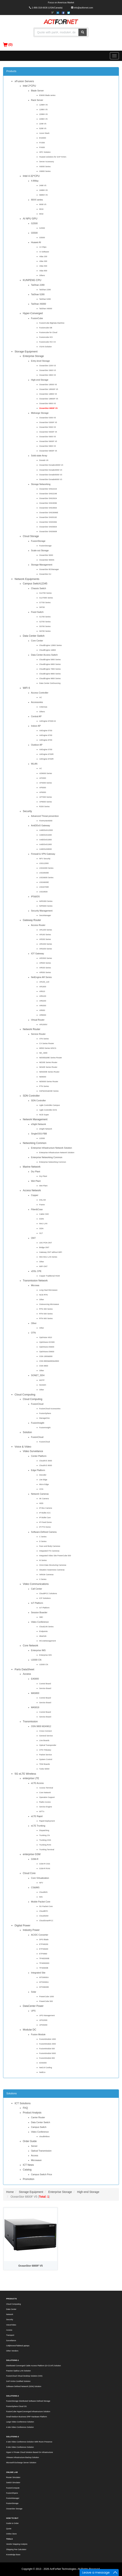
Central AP (36, 716)
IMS (41, 1897)
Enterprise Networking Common (46, 1157)
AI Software (44, 252)
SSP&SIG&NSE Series (49, 1091)
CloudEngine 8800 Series (50, 674)
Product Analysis (32, 2112)
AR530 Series (45, 968)
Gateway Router (32, 920)
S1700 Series (45, 617)
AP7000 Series (45, 797)
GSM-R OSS (44, 1864)
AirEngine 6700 (45, 735)
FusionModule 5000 (47, 2053)
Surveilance (11, 2340)
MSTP (42, 1380)
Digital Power (22, 1925)
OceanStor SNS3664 (48, 508)
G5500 (34, 233)
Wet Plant (35, 1181)
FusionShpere (12, 2493)
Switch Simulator (13, 2483)
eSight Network (38, 1124)
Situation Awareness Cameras (51, 1570)
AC (40, 697)
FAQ (25, 2107)
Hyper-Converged (33, 313)
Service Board (45, 1688)
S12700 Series (45, 593)
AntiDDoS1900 (45, 844)
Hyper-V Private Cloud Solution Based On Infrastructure (29, 2452)
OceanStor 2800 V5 (47, 375)
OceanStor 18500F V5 (48, 389)
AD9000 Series (45, 773)
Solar (33, 1992)
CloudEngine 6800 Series (50, 664)
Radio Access (45, 1802)
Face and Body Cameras (49, 1546)
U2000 (42, 1138)
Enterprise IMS (38, 1650)
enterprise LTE (31, 1778)
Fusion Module (38, 2034)
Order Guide (30, 2141)
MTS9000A (44, 1977)
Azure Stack (44, 133)
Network (9, 2314)
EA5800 (35, 1678)
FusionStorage (38, 541)
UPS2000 (43, 2020)
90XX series (37, 199)
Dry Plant (35, 1171)
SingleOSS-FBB (39, 1133)
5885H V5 (43, 195)
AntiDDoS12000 (46, 830)
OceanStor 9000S (46, 560)
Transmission (30, 1721)
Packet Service (45, 1755)
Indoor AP (36, 726)
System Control (45, 1759)
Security (27, 811)
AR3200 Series (45, 949)
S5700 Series (45, 626)
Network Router (31, 1029)
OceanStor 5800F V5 (48, 451)
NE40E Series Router (48, 1067)
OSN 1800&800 (45, 1356)
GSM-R (34, 1859)
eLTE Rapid (37, 1816)
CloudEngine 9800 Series (50, 678)
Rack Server (37, 100)
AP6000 (42, 792)
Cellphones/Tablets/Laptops (17, 2346)
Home (10, 2192)
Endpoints (43, 1631)
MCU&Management (47, 1641)
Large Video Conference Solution (20, 2422)
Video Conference (40, 1622)
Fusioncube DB (45, 328)
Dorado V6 (43, 460)
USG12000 (44, 863)
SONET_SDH (38, 1375)
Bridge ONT (44, 1247)
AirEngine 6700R (46, 754)
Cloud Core (29, 1873)
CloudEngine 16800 (47, 650)
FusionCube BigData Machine (51, 323)
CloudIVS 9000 (45, 1465)
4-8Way (35, 181)
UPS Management (47, 2015)
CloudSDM (43, 1916)
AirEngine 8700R (46, 759)
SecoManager (45, 915)
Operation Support (47, 1797)
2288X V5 (43, 119)
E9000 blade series (47, 95)
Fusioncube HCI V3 (47, 342)
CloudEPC (43, 1911)
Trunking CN (44, 1835)
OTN (33, 1332)
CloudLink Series (46, 1627)
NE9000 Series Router (48, 1082)
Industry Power (31, 1930)
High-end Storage (39, 380)
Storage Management (41, 564)
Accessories (37, 702)
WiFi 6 (26, 688)
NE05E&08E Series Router (50, 1058)
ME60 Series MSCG (47, 1048)
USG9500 (43, 892)
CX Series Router (46, 1043)
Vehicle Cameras (46, 1575)
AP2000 (42, 778)
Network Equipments (27, 578)
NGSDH (42, 1385)
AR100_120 (44, 982)
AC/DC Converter (39, 1935)
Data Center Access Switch (44, 655)
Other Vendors (12, 2351)
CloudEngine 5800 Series (50, 660)
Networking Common (34, 1143)
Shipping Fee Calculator (16, 2549)
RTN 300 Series (46, 1309)
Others (42, 275)
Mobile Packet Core (40, 1901)
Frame (42, 1205)
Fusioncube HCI (46, 337)
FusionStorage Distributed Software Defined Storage (28, 2401)
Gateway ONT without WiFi (50, 1252)
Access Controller (39, 692)
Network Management (35, 1119)
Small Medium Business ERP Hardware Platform (26, 2417)
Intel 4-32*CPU (31, 176)
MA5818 (35, 1707)
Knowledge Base (13, 2555)
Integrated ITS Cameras (49, 1551)
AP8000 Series (45, 802)
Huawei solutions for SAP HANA (52, 157)
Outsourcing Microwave (49, 1304)
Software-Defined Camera (43, 1532)
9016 (41, 209)
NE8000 (42, 1077)
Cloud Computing (25, 1394)
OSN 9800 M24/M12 (41, 1726)
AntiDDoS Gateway (40, 825)
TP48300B (43, 1968)
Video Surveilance (33, 1451)
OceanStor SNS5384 (48, 522)
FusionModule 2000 (47, 2044)
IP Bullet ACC (45, 1513)
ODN (41, 1228)
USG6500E (44, 873)
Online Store (11, 2534)
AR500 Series (45, 963)
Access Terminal (46, 1788)
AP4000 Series (45, 783)
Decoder (42, 1475)
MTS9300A (44, 1982)
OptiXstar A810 (45, 1337)
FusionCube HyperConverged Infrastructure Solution (28, 2411)
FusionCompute (13, 2488)
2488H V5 (43, 190)
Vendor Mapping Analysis (16, 2544)
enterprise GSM (31, 1854)
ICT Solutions (23, 2103)
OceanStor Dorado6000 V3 (50, 479)
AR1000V (43, 1024)
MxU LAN (43, 1224)
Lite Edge (43, 1480)
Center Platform (38, 1456)
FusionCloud (37, 1404)
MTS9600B (44, 1987)
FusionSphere (45, 1413)
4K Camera (44, 1499)
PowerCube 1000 (46, 1997)
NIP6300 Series (45, 901)
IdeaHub (42, 1636)
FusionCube (37, 318)
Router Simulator (13, 2477)
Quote (8, 2529)
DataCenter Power (33, 2006)
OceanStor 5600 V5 (47, 437)
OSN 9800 (43, 1366)
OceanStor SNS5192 (48, 517)
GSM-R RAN (44, 1868)
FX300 (42, 143)
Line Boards (44, 1740)
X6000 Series (45, 167)
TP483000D (44, 1963)
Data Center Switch (34, 635)
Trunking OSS (45, 1840)
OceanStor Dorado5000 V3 (50, 475)
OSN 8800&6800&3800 (49, 1361)
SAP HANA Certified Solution (18, 2381)
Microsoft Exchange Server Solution (21, 2463)
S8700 (42, 607)
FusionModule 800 (47, 2058)
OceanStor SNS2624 (48, 498)
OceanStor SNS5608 (48, 531)
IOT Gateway (37, 953)
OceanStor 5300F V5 (48, 422)
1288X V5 (43, 109)
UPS (33, 2011)
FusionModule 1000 (47, 2039)
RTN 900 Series (46, 1318)
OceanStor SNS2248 (48, 494)
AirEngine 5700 (45, 731)
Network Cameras (40, 1494)
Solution (27, 1432)
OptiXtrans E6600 (46, 1347)
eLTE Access (37, 1783)
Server (34, 2146)
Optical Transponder (47, 1745)
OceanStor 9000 (46, 555)
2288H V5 (43, 114)
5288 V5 (42, 128)
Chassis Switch (38, 588)
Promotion (28, 2179)
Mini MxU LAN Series (48, 1257)
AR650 (42, 1010)
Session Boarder (39, 1612)
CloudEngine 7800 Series (50, 669)
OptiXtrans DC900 (47, 1342)
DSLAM (42, 1200)
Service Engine (45, 1807)
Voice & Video (23, 1446)
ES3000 (42, 138)
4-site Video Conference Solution (20, 2427)
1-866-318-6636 (40, 7)
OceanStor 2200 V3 (47, 366)
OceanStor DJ (45, 574)
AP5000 (42, 788)
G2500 (34, 223)
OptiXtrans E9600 (46, 1352)
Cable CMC (44, 1214)
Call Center (36, 1589)
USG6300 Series (46, 868)
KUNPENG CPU (32, 280)
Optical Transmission (41, 2150)
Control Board (45, 1684)
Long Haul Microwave (48, 1290)
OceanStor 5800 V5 (47, 446)
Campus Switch (38, 2127)
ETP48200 (43, 1944)
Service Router (38, 1034)
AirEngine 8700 (45, 740)
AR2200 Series (45, 944)
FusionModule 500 (47, 2049)
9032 (41, 214)
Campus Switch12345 (35, 583)
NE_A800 (43, 1053)
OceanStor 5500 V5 (47, 427)
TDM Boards (44, 1764)
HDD (41, 1503)
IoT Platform (37, 1603)
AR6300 (42, 1006)
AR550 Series (45, 972)
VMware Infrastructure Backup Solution (22, 2457)
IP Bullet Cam (45, 1517)
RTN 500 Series (46, 1314)
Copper (34, 1195)
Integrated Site (38, 1972)
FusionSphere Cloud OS (16, 2406)
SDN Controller (31, 1095)
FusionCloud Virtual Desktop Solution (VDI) (24, 2376)
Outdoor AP (37, 745)
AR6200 (42, 1001)
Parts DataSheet (24, 1669)
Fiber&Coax (37, 1209)
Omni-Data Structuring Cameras (52, 1565)
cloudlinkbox (44, 2136)
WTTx (41, 1811)
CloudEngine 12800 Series (50, 645)
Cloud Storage (31, 536)
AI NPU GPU (30, 218)
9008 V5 (42, 204)
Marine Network (31, 1166)
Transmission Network (35, 1280)
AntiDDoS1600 (45, 835)
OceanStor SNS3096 (48, 503)
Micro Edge (44, 1484)
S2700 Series (45, 622)
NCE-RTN (43, 1295)
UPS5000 (43, 2025)
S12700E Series (46, 598)
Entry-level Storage (40, 361)
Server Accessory (46, 162)
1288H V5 (43, 105)
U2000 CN (36, 1660)
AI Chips (42, 247)
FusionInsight (37, 1423)
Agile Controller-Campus (49, 1105)
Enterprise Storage (33, 356)
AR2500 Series (45, 958)
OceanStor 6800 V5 (47, 403)
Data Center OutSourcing (49, 683)
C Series (42, 1537)
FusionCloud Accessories (49, 1409)
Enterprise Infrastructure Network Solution (51, 1148)
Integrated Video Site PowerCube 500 (55, 1556)
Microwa (35, 1285)
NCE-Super (44, 1115)
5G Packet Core (46, 1906)
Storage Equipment (26, 351)
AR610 (42, 991)
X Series (42, 1579)
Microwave (36, 2160)
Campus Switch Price (41, 2174)
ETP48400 (43, 1949)
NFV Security (44, 859)
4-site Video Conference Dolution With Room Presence (29, 2442)
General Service (46, 1736)
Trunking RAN (45, 1845)
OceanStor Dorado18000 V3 (51, 465)
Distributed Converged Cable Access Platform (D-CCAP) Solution (33, 2366)
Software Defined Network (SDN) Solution (23, 2386)
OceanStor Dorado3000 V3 (50, 470)
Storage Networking (40, 484)
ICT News (28, 2164)
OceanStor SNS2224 (48, 489)
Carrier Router (38, 2117)
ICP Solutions (45, 1598)
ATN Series (44, 1039)
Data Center (11, 2309)
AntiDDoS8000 (45, 849)
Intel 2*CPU (29, 85)
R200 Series (44, 806)
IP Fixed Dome (45, 1522)
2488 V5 (42, 185)
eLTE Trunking (38, 1825)
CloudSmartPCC (46, 1921)
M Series (43, 1560)
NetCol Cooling (45, 2068)
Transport (10, 2335)
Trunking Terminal (46, 1850)
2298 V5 (42, 124)
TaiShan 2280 (38, 285)
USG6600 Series (46, 878)
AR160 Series (45, 935)
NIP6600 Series (45, 906)
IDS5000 (43, 2063)
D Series (42, 1541)
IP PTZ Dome (45, 1527)
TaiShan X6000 (38, 304)
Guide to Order (12, 2523)
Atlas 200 (43, 256)
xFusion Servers (24, 81)
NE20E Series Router (48, 1062)
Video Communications (36, 1584)
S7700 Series (45, 602)
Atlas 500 (43, 266)
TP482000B (44, 1958)
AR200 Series (45, 939)
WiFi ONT (43, 1266)
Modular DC (29, 2029)
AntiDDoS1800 (45, 840)
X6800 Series (45, 171)
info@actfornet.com (83, 7)
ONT (33, 1238)
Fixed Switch (37, 612)
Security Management (42, 910)
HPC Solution (45, 152)
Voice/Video (11, 2325)
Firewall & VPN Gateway (43, 854)
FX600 (42, 147)
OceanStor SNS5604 (48, 527)
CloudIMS (43, 1892)
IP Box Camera (45, 1508)
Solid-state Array (39, 455)
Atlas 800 (43, 271)
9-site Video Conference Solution (20, 2447)
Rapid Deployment (47, 1821)
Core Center (37, 640)
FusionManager (12, 2498)
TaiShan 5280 (38, 294)
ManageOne (44, 1418)
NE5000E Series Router (49, 1072)
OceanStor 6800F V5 (48, 408)
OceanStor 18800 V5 (48, 394)
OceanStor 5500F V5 (48, 432)
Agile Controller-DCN (48, 1110)
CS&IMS (35, 1887)
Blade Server (37, 90)
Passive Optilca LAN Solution (18, 2371)
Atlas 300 (43, 261)
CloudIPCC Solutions (48, 1593)
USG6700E (44, 887)
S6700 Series (45, 631)
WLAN (34, 763)
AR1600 (42, 987)
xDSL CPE (36, 1271)
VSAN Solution (45, 347)
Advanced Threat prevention (45, 816)
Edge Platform (38, 1470)
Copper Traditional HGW (49, 1276)
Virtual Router (38, 1020)
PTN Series (44, 1086)
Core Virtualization (40, 1878)
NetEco (42, 2072)
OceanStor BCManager (49, 569)
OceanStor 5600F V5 (48, 441)
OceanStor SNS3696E (48, 513)
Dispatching (44, 1830)
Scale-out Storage (40, 550)
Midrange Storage (39, 413)
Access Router (38, 925)
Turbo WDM (44, 1769)
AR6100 (42, 996)
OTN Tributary (45, 1750)
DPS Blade (43, 1939)
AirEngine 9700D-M (47, 721)
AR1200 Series (45, 930)
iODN (41, 1219)
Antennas (43, 707)
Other (41, 1262)
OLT (41, 1233)
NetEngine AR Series (41, 977)
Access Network (32, 1190)
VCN (41, 1489)
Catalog (27, 2169)
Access (27, 1674)
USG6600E (44, 882)
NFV (41, 1883)
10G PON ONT (45, 1243)
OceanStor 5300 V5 (47, 418)
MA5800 (35, 1693)
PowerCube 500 (46, 2001)
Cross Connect (45, 1731)
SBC (41, 1617)
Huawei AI (36, 242)
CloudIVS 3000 (45, 1461)
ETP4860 (43, 1954)
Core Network (30, 1645)
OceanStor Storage (14, 2509)
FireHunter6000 (45, 821)
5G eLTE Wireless (25, 1773)
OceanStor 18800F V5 (48, 399)
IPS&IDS (35, 896)
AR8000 (42, 1015)
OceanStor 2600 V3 (47, 370)
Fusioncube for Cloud (48, 332)
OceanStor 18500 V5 (48, 384)
